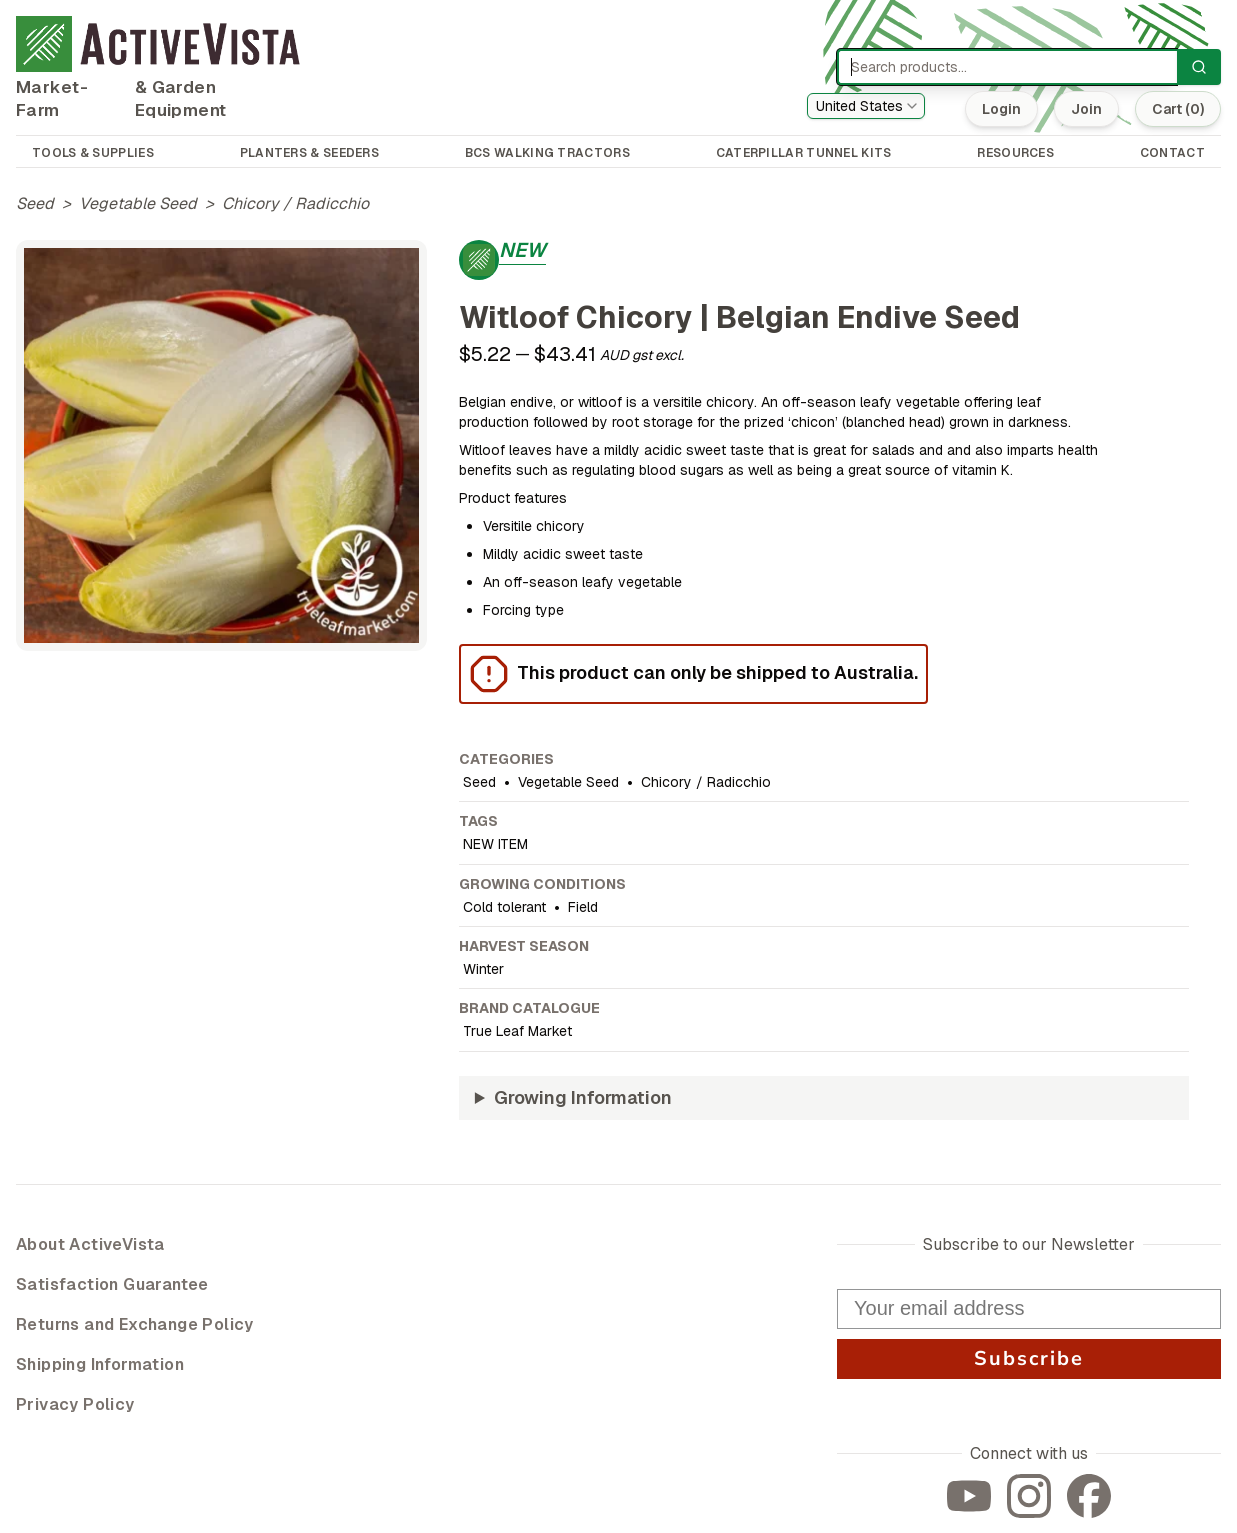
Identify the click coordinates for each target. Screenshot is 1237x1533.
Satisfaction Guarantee (112, 1284)
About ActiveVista (90, 1244)
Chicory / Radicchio (295, 203)
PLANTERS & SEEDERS (309, 153)
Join (1086, 109)
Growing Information (583, 1097)
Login (1001, 109)
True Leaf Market (517, 1031)
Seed (35, 203)
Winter (483, 969)
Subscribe (1029, 1358)
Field (583, 907)
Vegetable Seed (138, 203)
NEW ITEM (495, 844)
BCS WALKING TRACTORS (547, 153)
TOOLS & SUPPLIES (93, 153)
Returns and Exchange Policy (135, 1324)
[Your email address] (1029, 1309)
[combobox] (866, 106)
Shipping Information (100, 1364)
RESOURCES (1015, 153)
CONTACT (1172, 153)
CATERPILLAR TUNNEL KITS (804, 153)
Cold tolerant (504, 907)
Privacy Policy (75, 1404)
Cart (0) (1178, 109)
